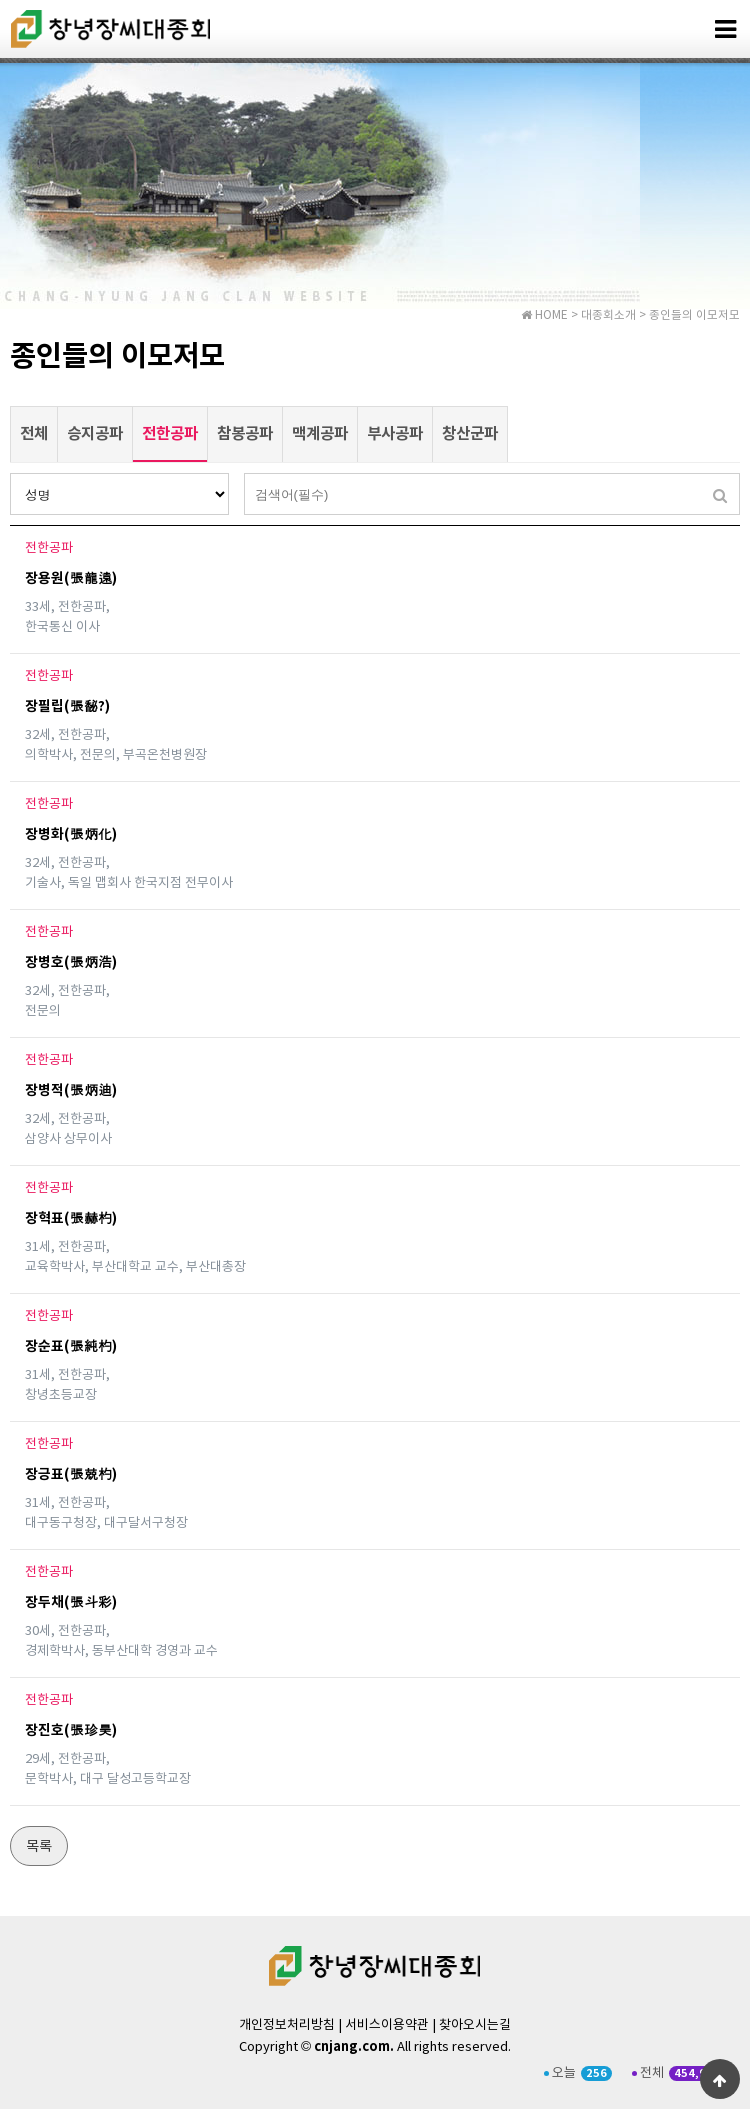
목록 (39, 1847)
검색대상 (10, 473)
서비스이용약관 (387, 2025)
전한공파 (165, 425)
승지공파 (95, 434)
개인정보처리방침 (287, 2025)
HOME (544, 315)
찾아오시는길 (475, 2025)
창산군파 (470, 434)
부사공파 (395, 434)
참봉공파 (245, 434)
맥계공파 (320, 434)
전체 (34, 434)
